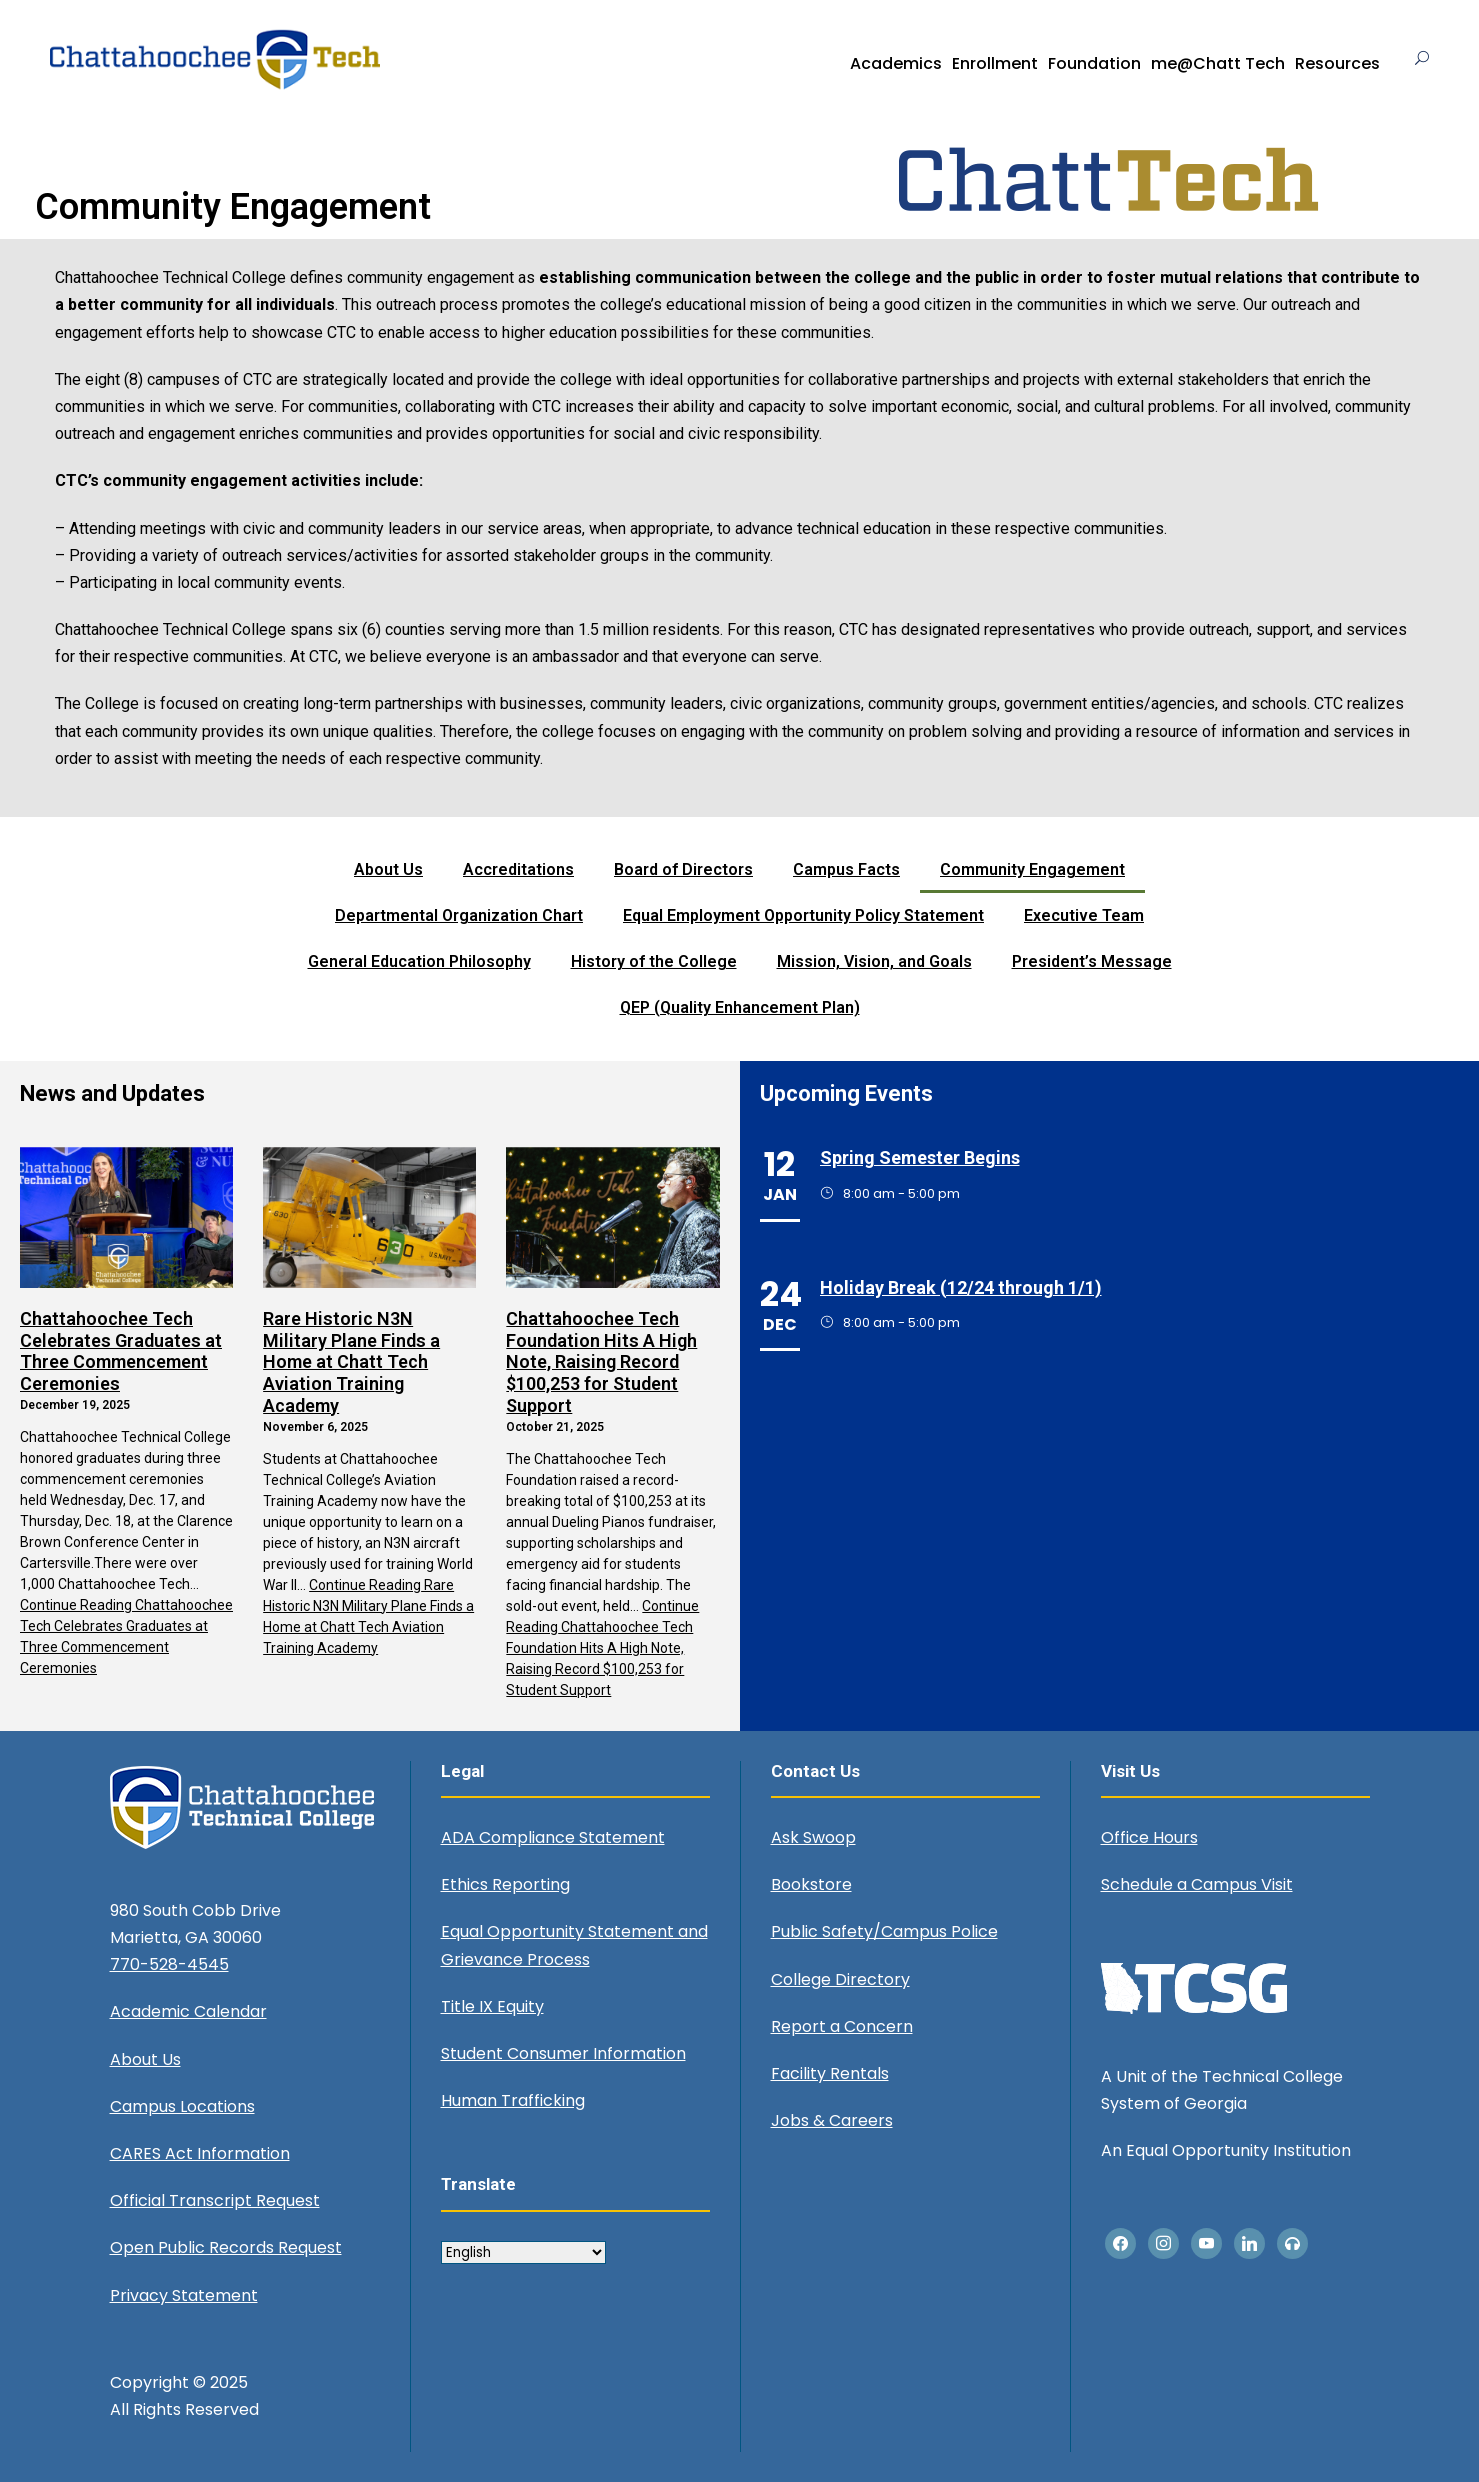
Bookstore (811, 1884)
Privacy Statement (184, 2295)
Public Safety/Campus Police (884, 1931)
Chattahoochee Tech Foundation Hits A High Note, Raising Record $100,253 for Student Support (601, 1361)
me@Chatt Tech (1218, 63)
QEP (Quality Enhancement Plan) (740, 1007)
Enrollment (995, 63)
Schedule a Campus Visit (1197, 1884)
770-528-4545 (169, 1964)
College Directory (840, 1979)
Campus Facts (846, 869)
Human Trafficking (513, 2100)
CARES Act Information (200, 2153)
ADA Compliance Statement (553, 1837)
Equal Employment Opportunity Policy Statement (803, 915)
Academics (896, 63)
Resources (1337, 63)
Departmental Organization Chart (459, 915)
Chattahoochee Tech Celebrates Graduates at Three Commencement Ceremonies (121, 1351)
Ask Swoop (813, 1837)
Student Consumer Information (563, 2053)
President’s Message (1092, 961)
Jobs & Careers (832, 2120)
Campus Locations (182, 2106)
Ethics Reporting (505, 1884)
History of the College (654, 961)
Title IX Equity (492, 2006)
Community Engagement (1032, 869)
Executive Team (1084, 915)
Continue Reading (602, 1648)
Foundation (1094, 63)
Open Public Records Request (226, 2247)
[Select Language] (523, 2252)
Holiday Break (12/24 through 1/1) (961, 1287)
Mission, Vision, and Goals (874, 961)
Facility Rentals (830, 2073)
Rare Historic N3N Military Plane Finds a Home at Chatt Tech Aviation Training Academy (351, 1361)
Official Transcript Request (215, 2200)
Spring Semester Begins (920, 1157)
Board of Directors (683, 869)
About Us (388, 869)
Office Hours (1149, 1837)
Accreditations (518, 869)
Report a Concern (842, 2026)
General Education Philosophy (419, 961)
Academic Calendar (188, 2011)
